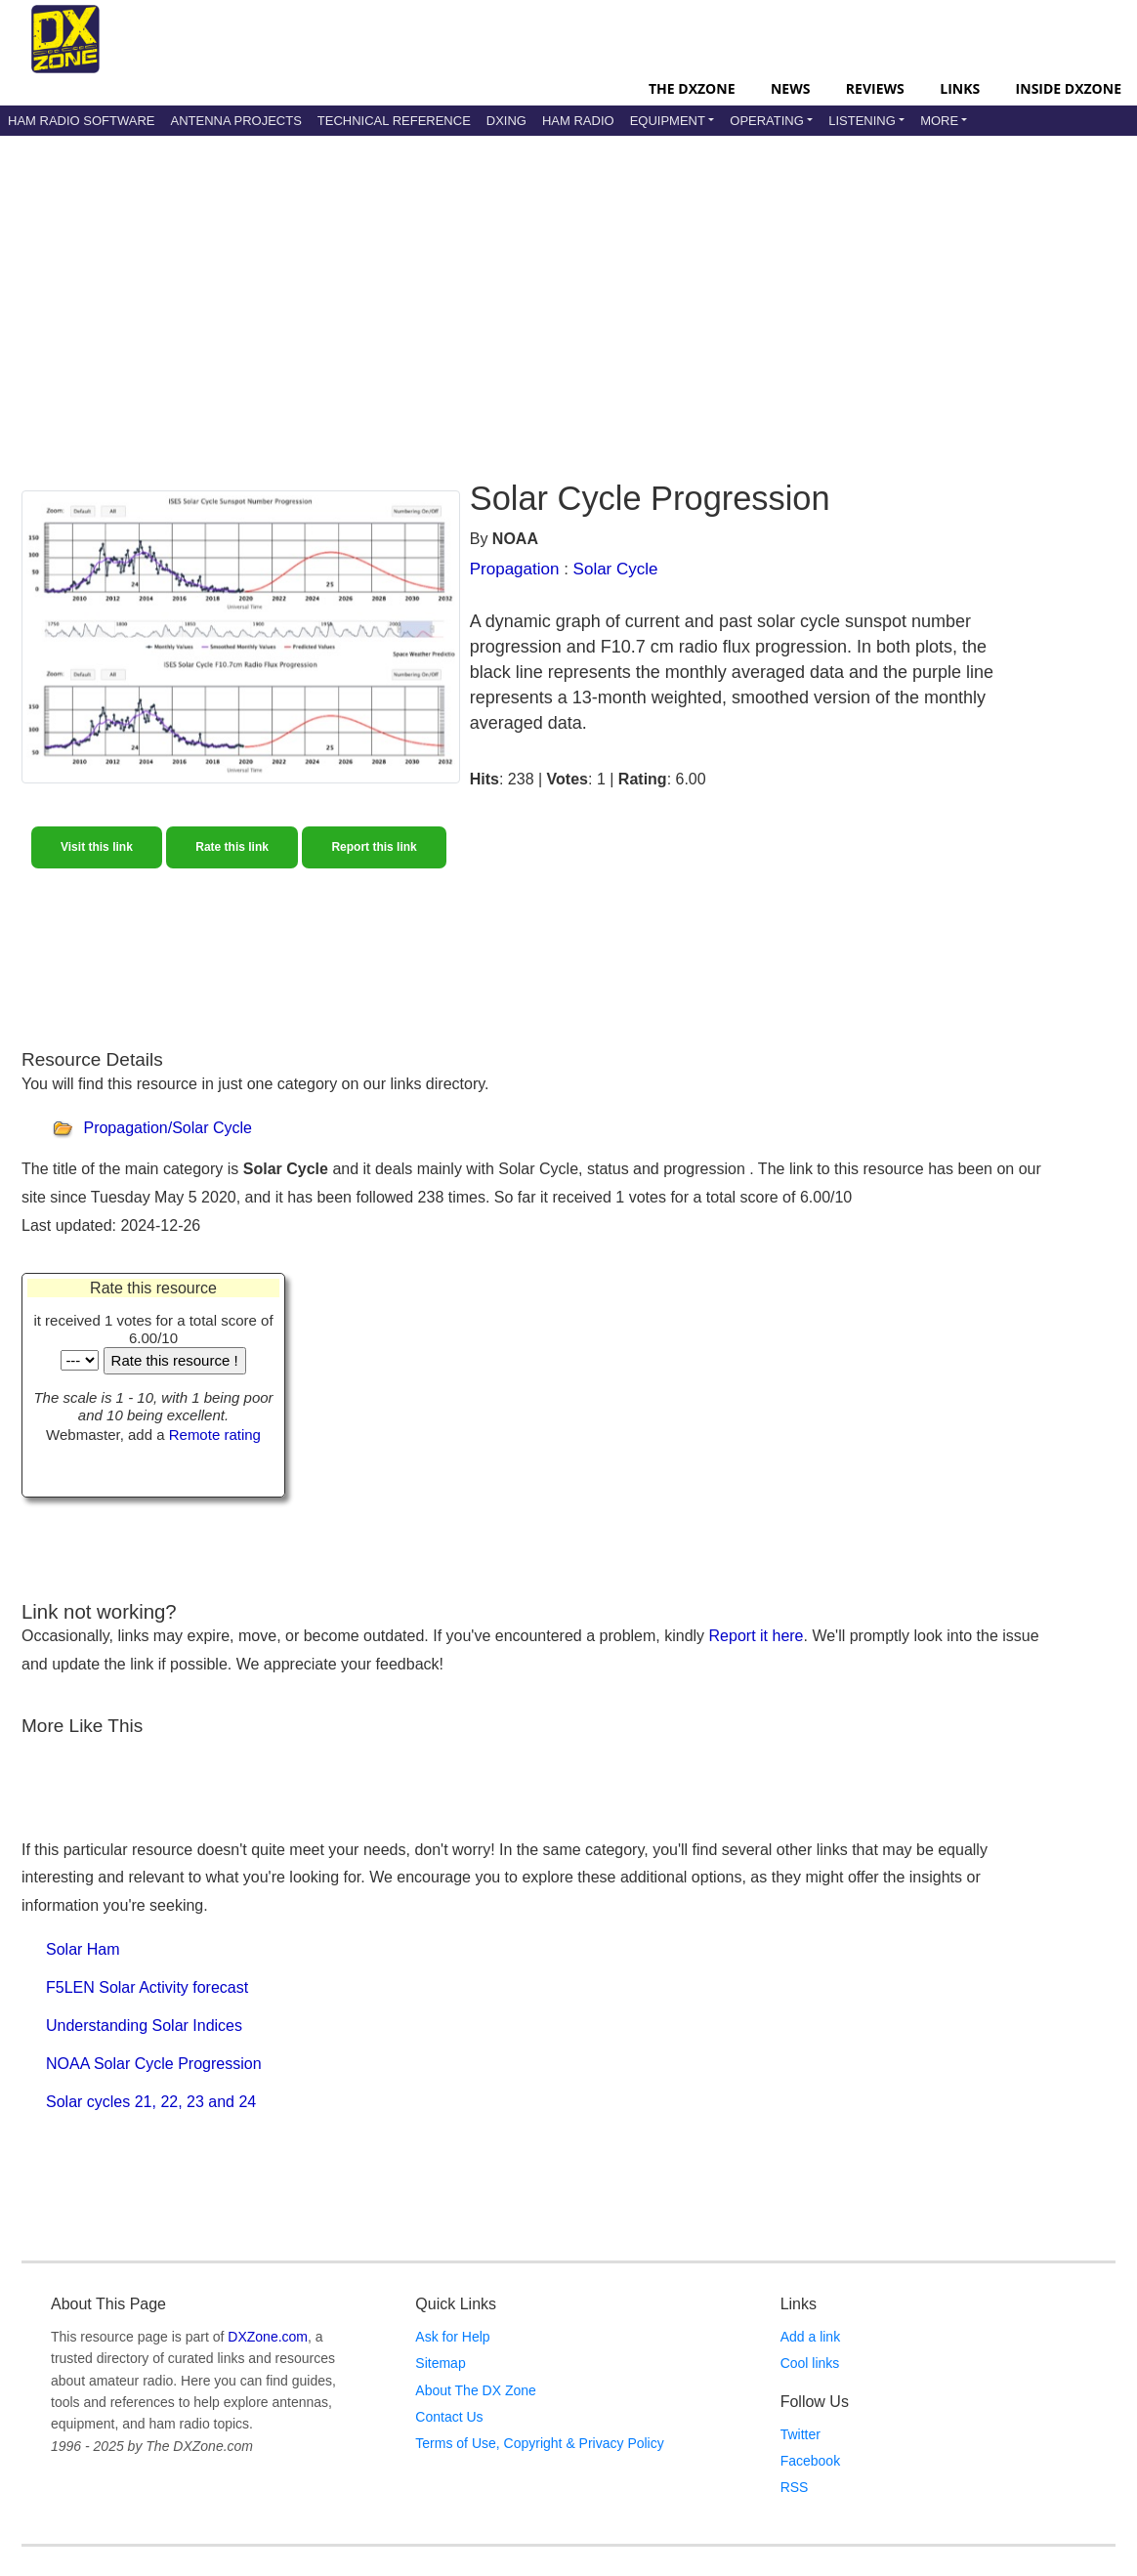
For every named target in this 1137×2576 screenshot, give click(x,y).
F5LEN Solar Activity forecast (147, 1987)
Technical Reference (394, 120)
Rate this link (232, 847)
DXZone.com (268, 2336)
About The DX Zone (475, 2390)
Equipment (667, 120)
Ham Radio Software (81, 120)
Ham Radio (578, 120)
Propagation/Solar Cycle (167, 1127)
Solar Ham (83, 1949)
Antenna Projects (235, 120)
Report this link (373, 847)
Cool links (810, 2363)
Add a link (810, 2336)
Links (960, 88)
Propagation (515, 569)
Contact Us (449, 2417)
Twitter (800, 2434)
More (939, 120)
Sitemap (440, 2363)
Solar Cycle (615, 569)
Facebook (810, 2461)
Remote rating (215, 1434)
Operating (767, 120)
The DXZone (692, 88)
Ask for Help (452, 2336)
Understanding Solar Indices (144, 2025)
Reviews (875, 88)
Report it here (756, 1635)
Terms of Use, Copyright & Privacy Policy (539, 2443)
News (790, 88)
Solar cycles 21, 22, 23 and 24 (151, 2101)
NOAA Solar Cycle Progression (154, 2063)
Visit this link (97, 847)
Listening (862, 120)
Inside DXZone (1068, 88)
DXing (506, 120)
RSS (794, 2487)
